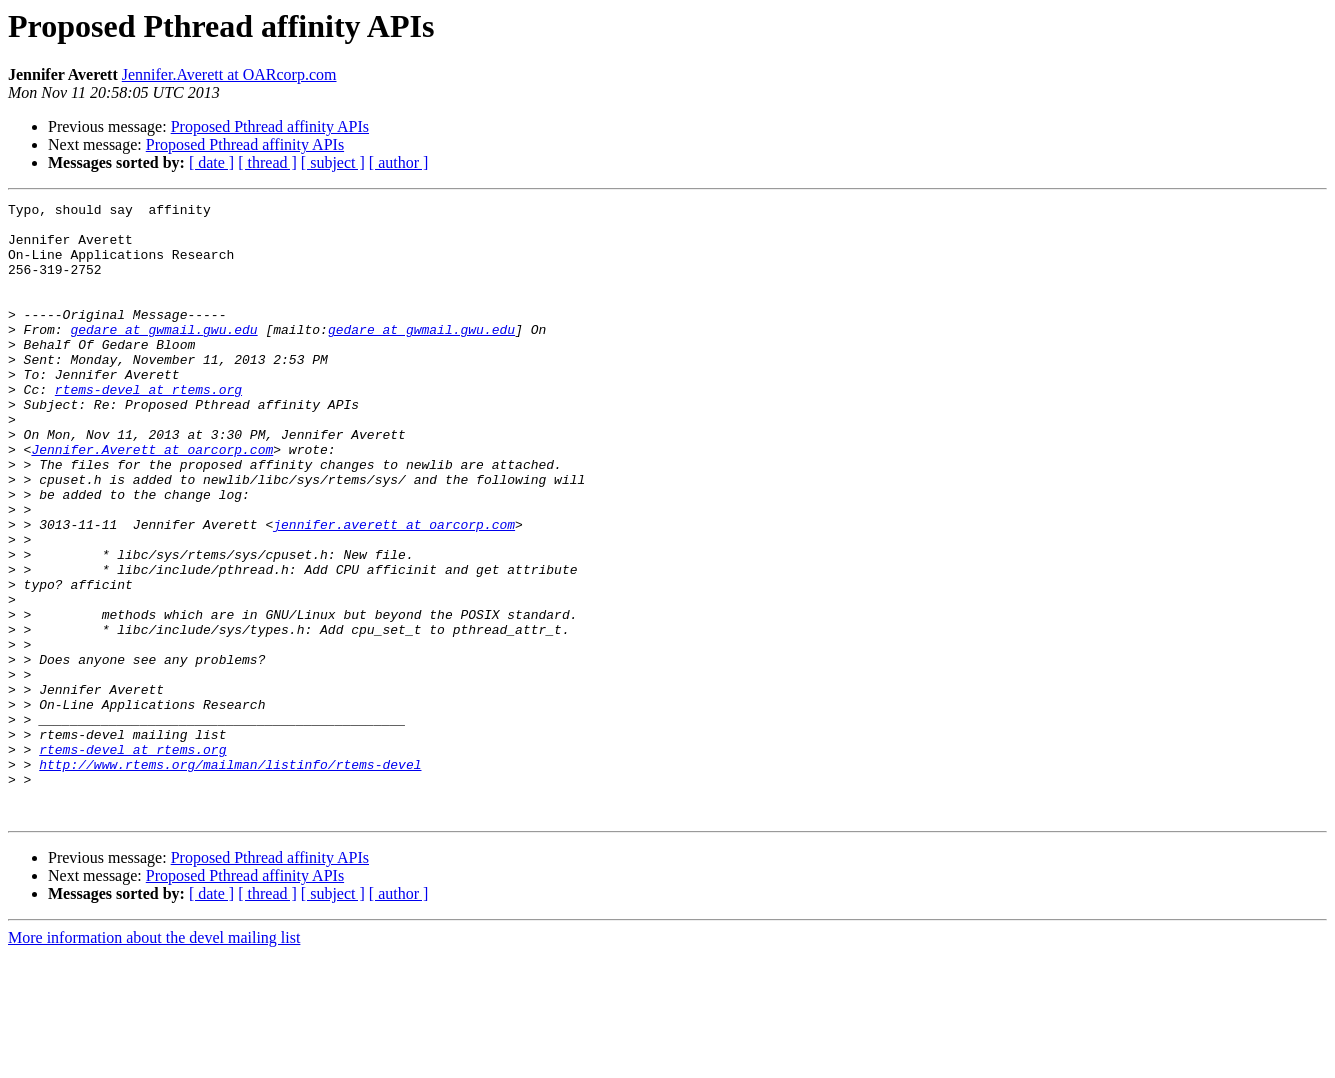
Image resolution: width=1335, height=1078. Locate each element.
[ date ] (211, 162)
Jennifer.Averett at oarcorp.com (152, 500)
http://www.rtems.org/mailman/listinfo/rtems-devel (230, 878)
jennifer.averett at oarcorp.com (394, 590)
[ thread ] (267, 162)
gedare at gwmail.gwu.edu (163, 356)
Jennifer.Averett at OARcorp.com (229, 74)
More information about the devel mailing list (154, 1060)
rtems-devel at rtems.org (148, 428)
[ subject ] (333, 162)
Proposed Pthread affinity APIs (270, 126)
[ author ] (399, 162)
